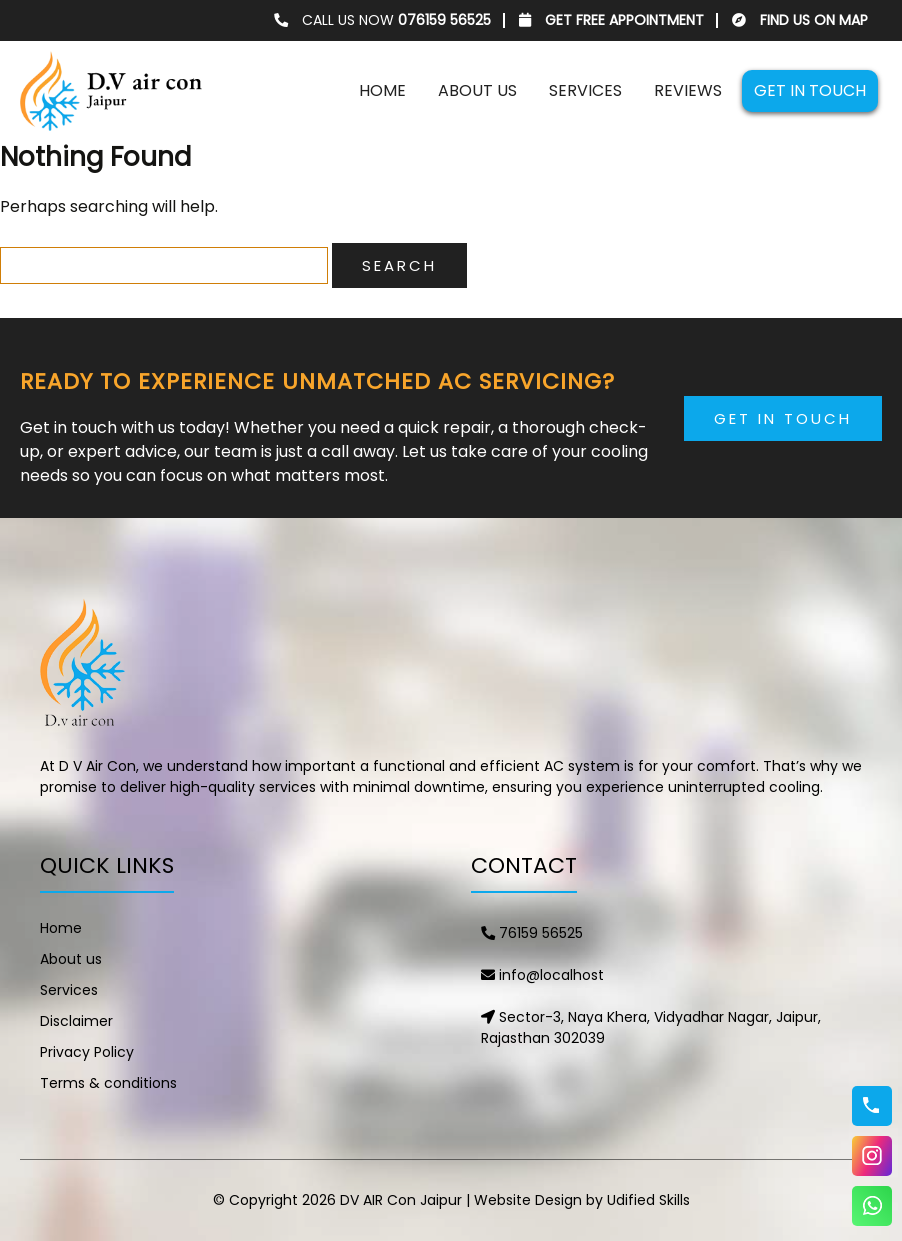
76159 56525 (532, 933)
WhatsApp (872, 1206)
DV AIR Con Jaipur (401, 1200)
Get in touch (810, 90)
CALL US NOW (382, 20)
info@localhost (542, 975)
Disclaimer (76, 1021)
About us (477, 90)
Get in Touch (783, 418)
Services (585, 90)
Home (382, 90)
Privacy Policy (87, 1052)
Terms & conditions (108, 1083)
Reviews (688, 90)
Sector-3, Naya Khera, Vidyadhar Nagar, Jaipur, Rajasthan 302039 (651, 1027)
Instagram (872, 1156)
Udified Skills (648, 1200)
